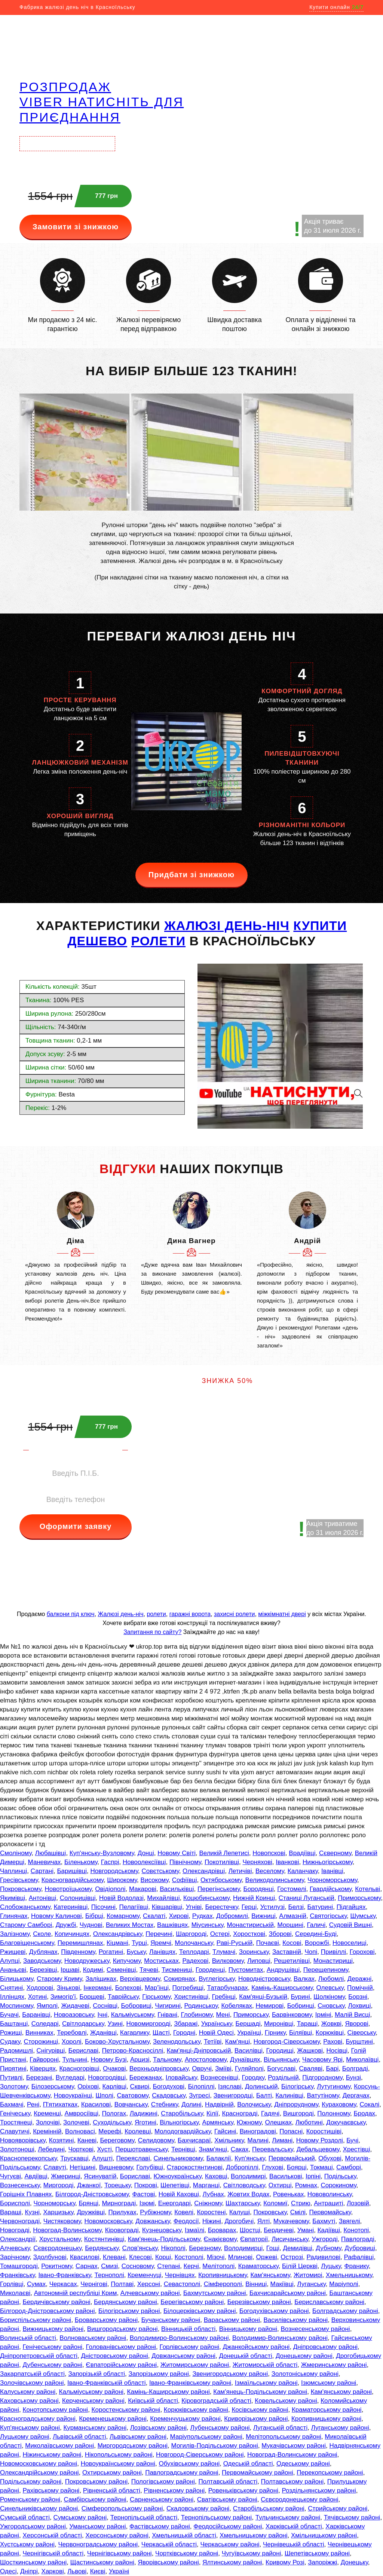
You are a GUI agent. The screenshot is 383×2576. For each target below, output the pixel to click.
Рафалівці (359, 2257)
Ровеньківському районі (243, 2490)
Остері (220, 1933)
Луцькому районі (24, 2436)
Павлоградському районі (181, 2472)
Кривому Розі (285, 2562)
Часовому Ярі (322, 2059)
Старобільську (182, 2113)
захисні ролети (234, 1614)
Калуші (239, 2212)
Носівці (336, 2050)
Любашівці (50, 1853)
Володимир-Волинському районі (280, 2337)
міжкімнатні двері (282, 1614)
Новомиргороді (148, 2023)
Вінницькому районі (248, 2328)
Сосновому (138, 2266)
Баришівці (72, 1871)
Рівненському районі (174, 2490)
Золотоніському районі (305, 2373)
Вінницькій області (188, 2328)
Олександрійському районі (39, 2472)
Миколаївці (362, 2059)
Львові (76, 2571)
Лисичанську (290, 2239)
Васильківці (177, 1889)
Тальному (167, 2059)
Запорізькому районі (158, 2373)
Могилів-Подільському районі (214, 2445)
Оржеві (266, 2257)
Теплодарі (194, 1951)
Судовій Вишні (350, 1924)
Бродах (365, 2113)
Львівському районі (138, 2436)
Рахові (332, 2041)
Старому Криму (59, 1978)
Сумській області (25, 2517)
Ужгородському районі (33, 2526)
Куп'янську (250, 2158)
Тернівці (183, 2149)
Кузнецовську (161, 2230)
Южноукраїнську (178, 2176)
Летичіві (240, 1871)
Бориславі (135, 2176)
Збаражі (185, 2023)
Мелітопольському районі (283, 2436)
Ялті (263, 2221)
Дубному (328, 2248)
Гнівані (167, 2014)
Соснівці (105, 2005)
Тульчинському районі (288, 2517)
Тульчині (74, 2059)
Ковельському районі (286, 2400)
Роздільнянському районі (319, 2490)
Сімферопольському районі (122, 2508)
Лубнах (213, 2194)
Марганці (206, 2185)
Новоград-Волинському (67, 2230)
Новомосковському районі (38, 2463)
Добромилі (232, 1915)
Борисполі (15, 2203)
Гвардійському (331, 1889)
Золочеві (76, 2122)
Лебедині (51, 2149)
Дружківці (91, 2212)
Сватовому (132, 2095)
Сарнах (87, 2266)
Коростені (211, 2212)
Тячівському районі (352, 2517)
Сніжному (208, 2203)
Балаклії (218, 2158)
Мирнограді (119, 2203)
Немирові (270, 2005)
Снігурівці (51, 2050)
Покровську (270, 2212)
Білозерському (52, 2086)
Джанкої (89, 2185)
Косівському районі (260, 2409)
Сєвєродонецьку (57, 2248)
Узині (115, 2023)
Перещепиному (325, 1969)
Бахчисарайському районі (287, 2293)
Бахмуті (323, 2221)
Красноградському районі (38, 2418)
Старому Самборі (26, 1924)
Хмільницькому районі (324, 2535)
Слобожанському (25, 1906)
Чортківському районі (186, 2553)
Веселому (269, 1871)
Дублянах (43, 1951)
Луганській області (280, 2427)
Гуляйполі (249, 2068)
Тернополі (109, 2275)
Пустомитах (246, 1969)
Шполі (104, 2095)
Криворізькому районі (256, 2418)
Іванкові (287, 1862)
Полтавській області (227, 2481)
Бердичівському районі (56, 2302)
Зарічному (15, 2257)
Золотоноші (17, 2149)
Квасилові (84, 2257)
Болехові (128, 1987)
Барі (332, 2068)
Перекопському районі (330, 2472)
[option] (75, 1257)
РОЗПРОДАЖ (65, 87)
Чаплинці (13, 1871)
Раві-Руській (234, 1942)
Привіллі (333, 1951)
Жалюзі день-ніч (121, 1614)
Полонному (333, 2113)
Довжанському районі (183, 2355)
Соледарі (45, 2023)
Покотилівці (222, 1862)
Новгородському (114, 1871)
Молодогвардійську (182, 2131)
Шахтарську (243, 2203)
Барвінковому (292, 2014)
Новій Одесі (216, 2032)
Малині (258, 2140)
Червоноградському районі (98, 2544)
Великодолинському (274, 1880)
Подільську (340, 2176)
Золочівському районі (32, 2382)
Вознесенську (20, 2185)
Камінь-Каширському (282, 1987)
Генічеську (15, 2113)
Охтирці (280, 2185)
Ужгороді (325, 2239)
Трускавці (74, 2158)
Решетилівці (292, 1960)
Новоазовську (74, 2014)
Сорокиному (338, 2185)
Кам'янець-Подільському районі (260, 2391)
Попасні (291, 2131)
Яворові (356, 2023)
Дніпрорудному (296, 2104)
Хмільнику (229, 2140)
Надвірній (219, 2104)
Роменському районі (30, 2499)
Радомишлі (16, 2050)
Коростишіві (323, 2131)
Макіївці (282, 2284)
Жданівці (103, 2032)
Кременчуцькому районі (185, 2418)
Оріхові (88, 2086)
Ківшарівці (167, 1906)
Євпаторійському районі (121, 2364)
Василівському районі (295, 2319)
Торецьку (117, 2185)
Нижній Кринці (254, 1898)
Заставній (286, 1951)
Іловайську (181, 2077)
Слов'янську (140, 2248)
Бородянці (258, 1889)
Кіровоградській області (216, 2400)
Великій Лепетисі (224, 1853)
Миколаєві (15, 2293)
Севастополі (182, 2284)
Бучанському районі (170, 2319)
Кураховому (339, 2104)
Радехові (195, 1960)
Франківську (17, 2275)
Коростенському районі (126, 2409)
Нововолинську (329, 2194)
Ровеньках (288, 2194)
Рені (33, 2104)
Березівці (43, 1969)
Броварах (222, 2230)
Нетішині (82, 2167)
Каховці (216, 2176)
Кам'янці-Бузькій (263, 1996)
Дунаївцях (245, 2059)
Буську (136, 1951)
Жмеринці (65, 2176)
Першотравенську (141, 2149)
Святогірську (328, 1915)
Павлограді (357, 2239)
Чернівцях (180, 2275)
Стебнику (164, 2104)
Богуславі (281, 2068)
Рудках (202, 1915)
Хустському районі (27, 2544)
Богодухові (168, 2086)
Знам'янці (213, 2149)
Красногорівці (79, 2068)
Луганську (311, 2284)
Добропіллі (242, 2167)
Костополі (189, 2257)
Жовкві (331, 2023)
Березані (39, 2077)
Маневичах (44, 1862)
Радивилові (323, 2257)
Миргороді (58, 2185)
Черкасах (63, 2284)
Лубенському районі (220, 2427)
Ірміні (323, 2014)
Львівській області (79, 2436)
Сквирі (139, 2086)
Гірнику (275, 2032)
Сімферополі (223, 2284)
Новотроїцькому (68, 1889)
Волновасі (80, 2131)
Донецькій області (245, 2355)
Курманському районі (94, 2427)
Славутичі (15, 2131)
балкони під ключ (71, 1614)
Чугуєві (10, 2176)
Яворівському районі (168, 2562)
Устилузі (272, 1906)
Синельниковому (178, 2158)
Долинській (261, 2086)
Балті (264, 2095)
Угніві (194, 1906)
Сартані (42, 1871)
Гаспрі (110, 1862)
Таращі (307, 2023)
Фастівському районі (159, 2526)
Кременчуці (144, 2275)
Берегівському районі (192, 2302)
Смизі (109, 2266)
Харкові (53, 2571)
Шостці (250, 2230)
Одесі (8, 2571)
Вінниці (256, 2284)
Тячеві (149, 1969)
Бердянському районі (125, 2302)
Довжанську (152, 2221)
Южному (249, 2122)
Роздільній (283, 2077)
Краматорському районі (327, 2409)
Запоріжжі (322, 2562)
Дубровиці (360, 2248)
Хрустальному (60, 2239)
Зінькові (68, 1987)
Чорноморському (332, 1880)
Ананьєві (13, 1969)
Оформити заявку (76, 1526)
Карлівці (114, 2086)
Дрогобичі (239, 2221)
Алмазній (292, 1915)
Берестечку (221, 1906)
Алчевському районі (150, 2293)
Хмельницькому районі (253, 2535)
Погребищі (187, 1987)
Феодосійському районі (227, 2526)
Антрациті (328, 2203)
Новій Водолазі (121, 1898)
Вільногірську (179, 2122)
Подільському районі (30, 2481)
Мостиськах (161, 1960)
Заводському (42, 1960)
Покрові (145, 2185)
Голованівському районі (121, 2346)
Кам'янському (270, 2275)
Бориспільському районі (35, 2319)
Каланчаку (303, 1871)
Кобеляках (236, 2005)
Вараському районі (232, 2319)
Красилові (96, 2104)
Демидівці (297, 2248)
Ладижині (143, 2113)
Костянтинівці (104, 2239)
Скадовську (169, 2095)
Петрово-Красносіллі (132, 2050)
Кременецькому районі (113, 2418)
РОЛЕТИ (158, 941)
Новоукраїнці (73, 2095)
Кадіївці (329, 2230)
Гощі (272, 2248)
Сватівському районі (227, 2499)
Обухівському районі (189, 2463)
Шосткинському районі (33, 2562)
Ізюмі (147, 2203)
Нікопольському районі (119, 2454)
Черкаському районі (229, 2544)
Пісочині (103, 1906)
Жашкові (310, 2050)
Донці (146, 1853)
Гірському (156, 1996)
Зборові (280, 1933)
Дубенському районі (52, 2364)
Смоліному (15, 1853)
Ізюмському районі (328, 2382)
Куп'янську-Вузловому (102, 1853)
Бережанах (145, 2077)
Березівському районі (259, 2302)
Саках (240, 2149)
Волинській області (28, 2337)
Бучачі (9, 2014)
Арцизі (140, 2059)
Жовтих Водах (248, 2194)
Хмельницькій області (184, 2535)
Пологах (114, 2113)
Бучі (352, 2140)
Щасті (161, 2032)
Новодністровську (264, 1978)
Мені (223, 2014)
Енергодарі (174, 2203)
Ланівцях (162, 1951)
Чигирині (168, 2005)
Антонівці (42, 1898)
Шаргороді (191, 1933)
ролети (156, 1614)
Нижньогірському (327, 1862)
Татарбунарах (227, 1987)
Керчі (191, 2266)
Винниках (39, 2032)
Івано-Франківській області (106, 2382)
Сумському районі (80, 2517)
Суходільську (112, 2122)
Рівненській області (111, 2490)
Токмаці (321, 2167)
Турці (139, 1942)
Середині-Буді (316, 1933)
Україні (119, 2571)
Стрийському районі (337, 2508)
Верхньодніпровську (159, 2068)
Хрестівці (356, 2149)
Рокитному (56, 2266)
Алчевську (15, 2248)
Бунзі (353, 2077)
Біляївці (300, 2032)
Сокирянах (179, 1978)
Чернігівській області (52, 2553)
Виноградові (258, 2131)
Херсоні (148, 2284)
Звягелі (349, 2221)
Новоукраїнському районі (118, 2463)
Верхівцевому (140, 1978)
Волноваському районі (92, 2337)
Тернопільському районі (216, 2517)
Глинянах (14, 1915)
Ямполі (47, 2005)
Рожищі (11, 2032)
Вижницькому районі (52, 2328)
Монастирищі (333, 1960)
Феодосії (186, 2221)
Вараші (10, 2212)
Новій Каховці (179, 2194)
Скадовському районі (197, 2508)
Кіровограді (122, 2230)
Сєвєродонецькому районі (299, 2499)
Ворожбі (317, 1942)
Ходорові (40, 1987)
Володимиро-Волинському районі (179, 2337)
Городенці (210, 1969)
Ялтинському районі (232, 2562)
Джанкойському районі (256, 2346)
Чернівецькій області (293, 2544)
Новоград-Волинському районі (292, 2454)
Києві (97, 2571)
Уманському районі (97, 2526)
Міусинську (207, 1924)
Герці (249, 1906)
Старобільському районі (268, 2508)
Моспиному (16, 2005)
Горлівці (12, 2284)
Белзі (296, 1906)
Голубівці (149, 2167)
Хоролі (72, 2041)
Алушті (102, 2158)
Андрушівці (283, 1969)
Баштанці (14, 2023)
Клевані (114, 2257)
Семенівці (121, 1969)
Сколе (42, 1933)
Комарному (123, 1915)
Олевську (330, 1987)
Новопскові (268, 1853)
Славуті (54, 2167)
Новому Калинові (56, 1915)
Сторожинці (41, 2041)
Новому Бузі (109, 2059)
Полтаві (122, 2284)
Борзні (357, 1996)
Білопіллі (201, 2086)
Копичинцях (72, 1933)
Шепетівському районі (317, 2553)
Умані (305, 2230)
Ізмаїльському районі (266, 2382)
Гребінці (223, 1996)
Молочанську (194, 1942)
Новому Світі (176, 1853)
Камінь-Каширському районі (168, 2391)
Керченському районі (93, 2400)
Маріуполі (343, 2284)
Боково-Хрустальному (117, 2041)
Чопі (310, 1951)
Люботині (309, 2122)
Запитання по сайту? (152, 1632)
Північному (185, 1862)
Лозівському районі (158, 2427)
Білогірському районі (129, 2311)
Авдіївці (35, 2176)
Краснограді (239, 2113)
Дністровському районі (114, 2355)
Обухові (329, 2158)
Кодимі (93, 1969)
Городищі (279, 2050)
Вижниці (263, 1915)
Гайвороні (44, 2059)
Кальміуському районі (91, 2391)
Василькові (285, 2176)
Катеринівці (71, 1906)
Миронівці (278, 2023)
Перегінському (218, 1889)
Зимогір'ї (63, 1996)
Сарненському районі (161, 2499)
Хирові (179, 1915)
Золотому (14, 2086)
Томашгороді (19, 2266)
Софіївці (184, 1880)
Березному (204, 2248)
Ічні (102, 2014)
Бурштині (359, 2041)
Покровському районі (96, 2481)
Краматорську (258, 2266)
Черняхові (257, 1862)
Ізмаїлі (194, 2230)
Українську (216, 2023)
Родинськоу (201, 2005)
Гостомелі (291, 1889)
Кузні (32, 2212)
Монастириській (250, 1924)
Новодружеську (86, 1960)
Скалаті (154, 1915)
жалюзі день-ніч (226, 925)
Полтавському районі (292, 2481)
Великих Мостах (130, 1924)
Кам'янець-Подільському (164, 2239)
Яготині (145, 2122)
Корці (163, 2257)
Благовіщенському (27, 1942)
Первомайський (292, 2158)
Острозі (292, 2257)
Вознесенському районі (315, 2328)
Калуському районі (27, 2391)
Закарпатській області (32, 2373)
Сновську (331, 2005)
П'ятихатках (60, 2104)
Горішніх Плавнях (26, 2194)
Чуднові (91, 1924)
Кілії (212, 2113)
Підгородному (322, 2077)
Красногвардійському (73, 1880)
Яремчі (160, 1942)
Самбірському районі (95, 2499)
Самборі (348, 2167)
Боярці (297, 2167)
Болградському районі (345, 2311)
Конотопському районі (55, 2409)
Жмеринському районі (334, 2364)
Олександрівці (204, 1871)
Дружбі (66, 1924)
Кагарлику (134, 2032)
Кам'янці (237, 2041)
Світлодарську (83, 2023)
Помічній (360, 1987)
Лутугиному (333, 2086)
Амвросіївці (82, 2113)
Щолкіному (329, 1996)
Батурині (320, 1906)
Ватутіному (323, 2095)
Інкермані (97, 1987)
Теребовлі (71, 2032)
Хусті (104, 2149)
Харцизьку (58, 2212)
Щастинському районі (102, 2562)
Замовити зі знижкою (76, 227)
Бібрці (94, 1915)
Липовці (258, 1960)
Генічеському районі (52, 2346)
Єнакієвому (220, 2239)
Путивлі (11, 2077)
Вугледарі (70, 2077)
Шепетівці (174, 2185)
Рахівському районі (50, 2490)
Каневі (86, 2140)
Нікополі (173, 2248)
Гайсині (225, 2131)
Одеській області (248, 2463)
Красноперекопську (28, 2158)
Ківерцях (43, 2068)
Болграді (355, 2068)
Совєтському (160, 1871)
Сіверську (361, 2032)
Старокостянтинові (195, 2167)
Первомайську (330, 2212)
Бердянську (102, 2248)
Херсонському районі (116, 2535)
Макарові (142, 1889)
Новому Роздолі (319, 2140)
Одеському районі (303, 2463)
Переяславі (133, 2158)
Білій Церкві (300, 2266)
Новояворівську (22, 2140)
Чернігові (93, 2284)
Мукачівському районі (293, 2445)
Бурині (300, 1996)
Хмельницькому (349, 2275)
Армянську (217, 2122)
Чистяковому (62, 2221)
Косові (291, 1942)
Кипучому (127, 1960)
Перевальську (272, 2149)
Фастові (143, 2194)
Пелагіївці (133, 1906)
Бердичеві (279, 2230)
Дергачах (356, 2095)
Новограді (15, 2230)
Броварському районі (106, 2319)
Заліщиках (100, 1978)
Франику (356, 2266)
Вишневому (116, 2167)
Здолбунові (50, 2257)
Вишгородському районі (122, 2328)
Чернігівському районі (119, 2553)
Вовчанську (131, 2104)
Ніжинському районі (51, 2454)
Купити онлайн (336, 7)
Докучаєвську (345, 2122)
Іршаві (70, 1969)
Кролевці (138, 2131)
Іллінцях (12, 1996)
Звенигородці (233, 2095)
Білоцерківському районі (199, 2311)
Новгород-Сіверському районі (200, 2454)
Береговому (117, 2140)
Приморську (251, 2014)
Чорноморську (54, 2203)
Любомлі (331, 1978)
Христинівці (191, 1996)
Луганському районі (340, 2427)
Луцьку (331, 2266)
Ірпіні (313, 2176)
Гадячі (270, 2113)
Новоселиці (349, 1942)
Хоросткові (249, 1933)
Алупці (9, 1960)
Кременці (47, 2113)
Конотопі (356, 2230)
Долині (191, 2104)
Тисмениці (177, 1969)
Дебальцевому (318, 2149)
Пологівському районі (163, 2481)
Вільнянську (281, 2059)
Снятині (11, 1987)
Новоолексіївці (144, 1862)
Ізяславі (229, 2086)
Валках (304, 1978)
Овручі (202, 2068)
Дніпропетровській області (38, 2355)
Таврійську (123, 1996)
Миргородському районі (133, 2445)
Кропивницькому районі (326, 2418)
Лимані (282, 2140)
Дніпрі (29, 2571)
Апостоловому (206, 2059)
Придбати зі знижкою (191, 875)
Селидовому (156, 2140)
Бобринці (300, 2005)
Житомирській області (265, 2364)
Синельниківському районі (39, 2508)
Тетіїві (212, 2041)
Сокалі (370, 2104)
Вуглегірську (217, 1978)
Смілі (298, 2212)
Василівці (249, 2050)
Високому (155, 1880)
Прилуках (122, 2212)
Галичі (316, 1924)
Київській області (153, 2400)
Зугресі (199, 2095)
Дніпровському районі (325, 2346)
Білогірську (297, 2086)
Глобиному (196, 2014)
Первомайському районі (257, 2472)
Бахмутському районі (214, 2293)
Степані (168, 2266)
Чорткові (81, 2149)
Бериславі (83, 2050)
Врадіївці (302, 1853)
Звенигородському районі (230, 2373)
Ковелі (183, 2212)
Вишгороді (298, 2113)
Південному (78, 1951)
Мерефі (109, 2131)
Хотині (37, 1996)
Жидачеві (75, 2005)
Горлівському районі (190, 2346)
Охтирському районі (112, 2472)
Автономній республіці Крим (75, 2293)
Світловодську (244, 2185)
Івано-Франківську (65, 2275)
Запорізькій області (96, 2373)
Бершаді (248, 2023)
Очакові (114, 2068)
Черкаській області (169, 2544)
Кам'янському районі (341, 2391)
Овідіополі (110, 1889)
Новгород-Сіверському (287, 2041)
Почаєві (267, 1942)
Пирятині (13, 2068)
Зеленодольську (176, 2041)
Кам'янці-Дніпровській (199, 2050)
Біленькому (80, 1862)
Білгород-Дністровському (92, 2194)
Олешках (278, 2122)
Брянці (88, 2203)
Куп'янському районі (30, 2427)
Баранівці (36, 2014)
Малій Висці (352, 2014)
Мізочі (215, 2257)
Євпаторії (254, 2239)
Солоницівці (78, 1898)
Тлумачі (223, 1951)
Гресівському (19, 1880)
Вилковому (228, 1960)
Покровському (20, 1889)
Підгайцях (351, 1906)
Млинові (240, 2257)
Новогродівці (107, 2077)
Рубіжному (155, 2212)
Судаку (10, 2041)
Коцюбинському (206, 1898)
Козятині (61, 2140)
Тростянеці (16, 2122)
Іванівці (332, 1871)
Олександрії (18, 2239)
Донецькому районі (304, 2355)
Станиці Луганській (306, 1898)
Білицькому (16, 1978)
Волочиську (254, 2104)
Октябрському (221, 1880)
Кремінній (47, 2131)
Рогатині (111, 1951)
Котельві (367, 1889)
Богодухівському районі (274, 2311)
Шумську (362, 1915)
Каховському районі (29, 2400)
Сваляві (311, 2068)
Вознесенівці (219, 2077)
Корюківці (330, 2032)
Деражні (359, 1978)
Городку (253, 2077)
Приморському (359, 1898)
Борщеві (92, 1996)
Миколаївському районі (59, 2445)
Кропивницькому (222, 2275)
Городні (184, 2032)
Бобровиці (136, 2005)
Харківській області (294, 2526)
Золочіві (48, 2122)
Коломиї (275, 2203)
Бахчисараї (194, 2140)
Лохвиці (359, 2005)
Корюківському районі (196, 2409)
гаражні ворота (190, 1614)
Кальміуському (132, 2014)
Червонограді (20, 2221)
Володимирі (248, 2176)
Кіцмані (117, 1942)
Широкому (122, 1880)
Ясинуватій (100, 2176)
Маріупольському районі (206, 2436)
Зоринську (254, 1951)
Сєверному (335, 1853)
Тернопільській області (144, 2517)
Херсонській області (52, 2535)
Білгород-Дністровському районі (47, 2311)
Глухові (272, 2167)
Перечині (158, 1933)
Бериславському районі (329, 2302)
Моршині (290, 1924)
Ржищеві (12, 1951)
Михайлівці (163, 1898)
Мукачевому (291, 2221)
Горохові (362, 1951)
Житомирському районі (194, 2364)
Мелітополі (218, 2266)
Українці (249, 2032)
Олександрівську (117, 1933)
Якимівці (12, 1898)
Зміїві (223, 2068)
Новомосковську (108, 2221)
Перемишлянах (80, 1942)
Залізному (15, 1933)
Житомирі (308, 2275)
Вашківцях (172, 1924)
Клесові (140, 2257)
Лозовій (358, 2203)
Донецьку (354, 2562)
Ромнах (306, 2185)
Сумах (36, 2284)
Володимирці (243, 2248)
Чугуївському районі (251, 2553)
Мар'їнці (157, 1987)
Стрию (300, 2203)
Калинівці (289, 2095)
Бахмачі (12, 2104)
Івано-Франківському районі (190, 2382)
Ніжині (211, 2221)
